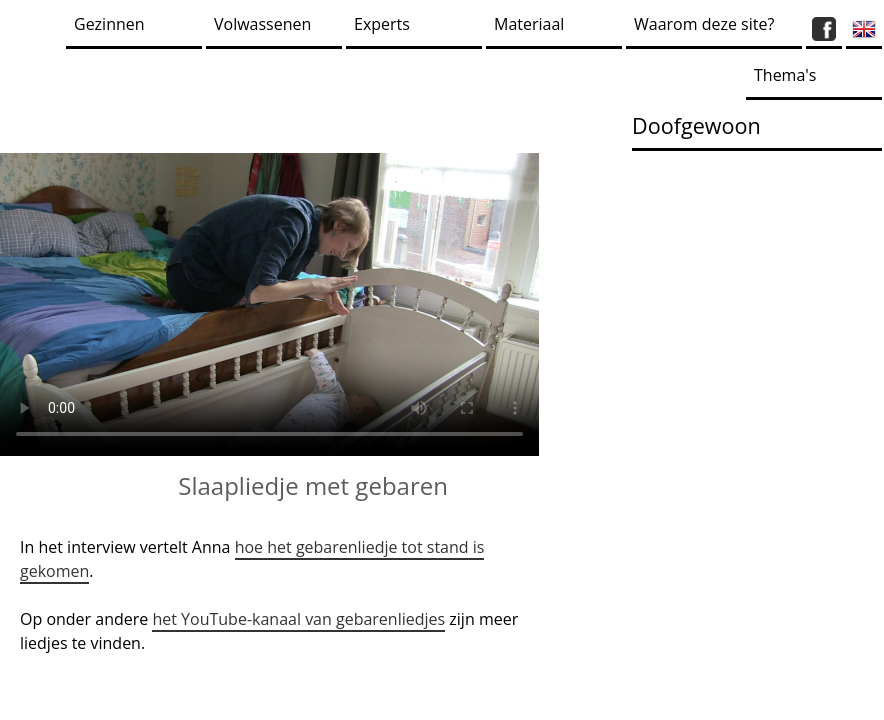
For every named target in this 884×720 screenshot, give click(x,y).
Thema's (785, 75)
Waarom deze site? (704, 24)
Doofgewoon (696, 125)
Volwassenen (262, 24)
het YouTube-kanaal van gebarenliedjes (298, 619)
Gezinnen (109, 24)
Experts (382, 24)
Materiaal (529, 24)
